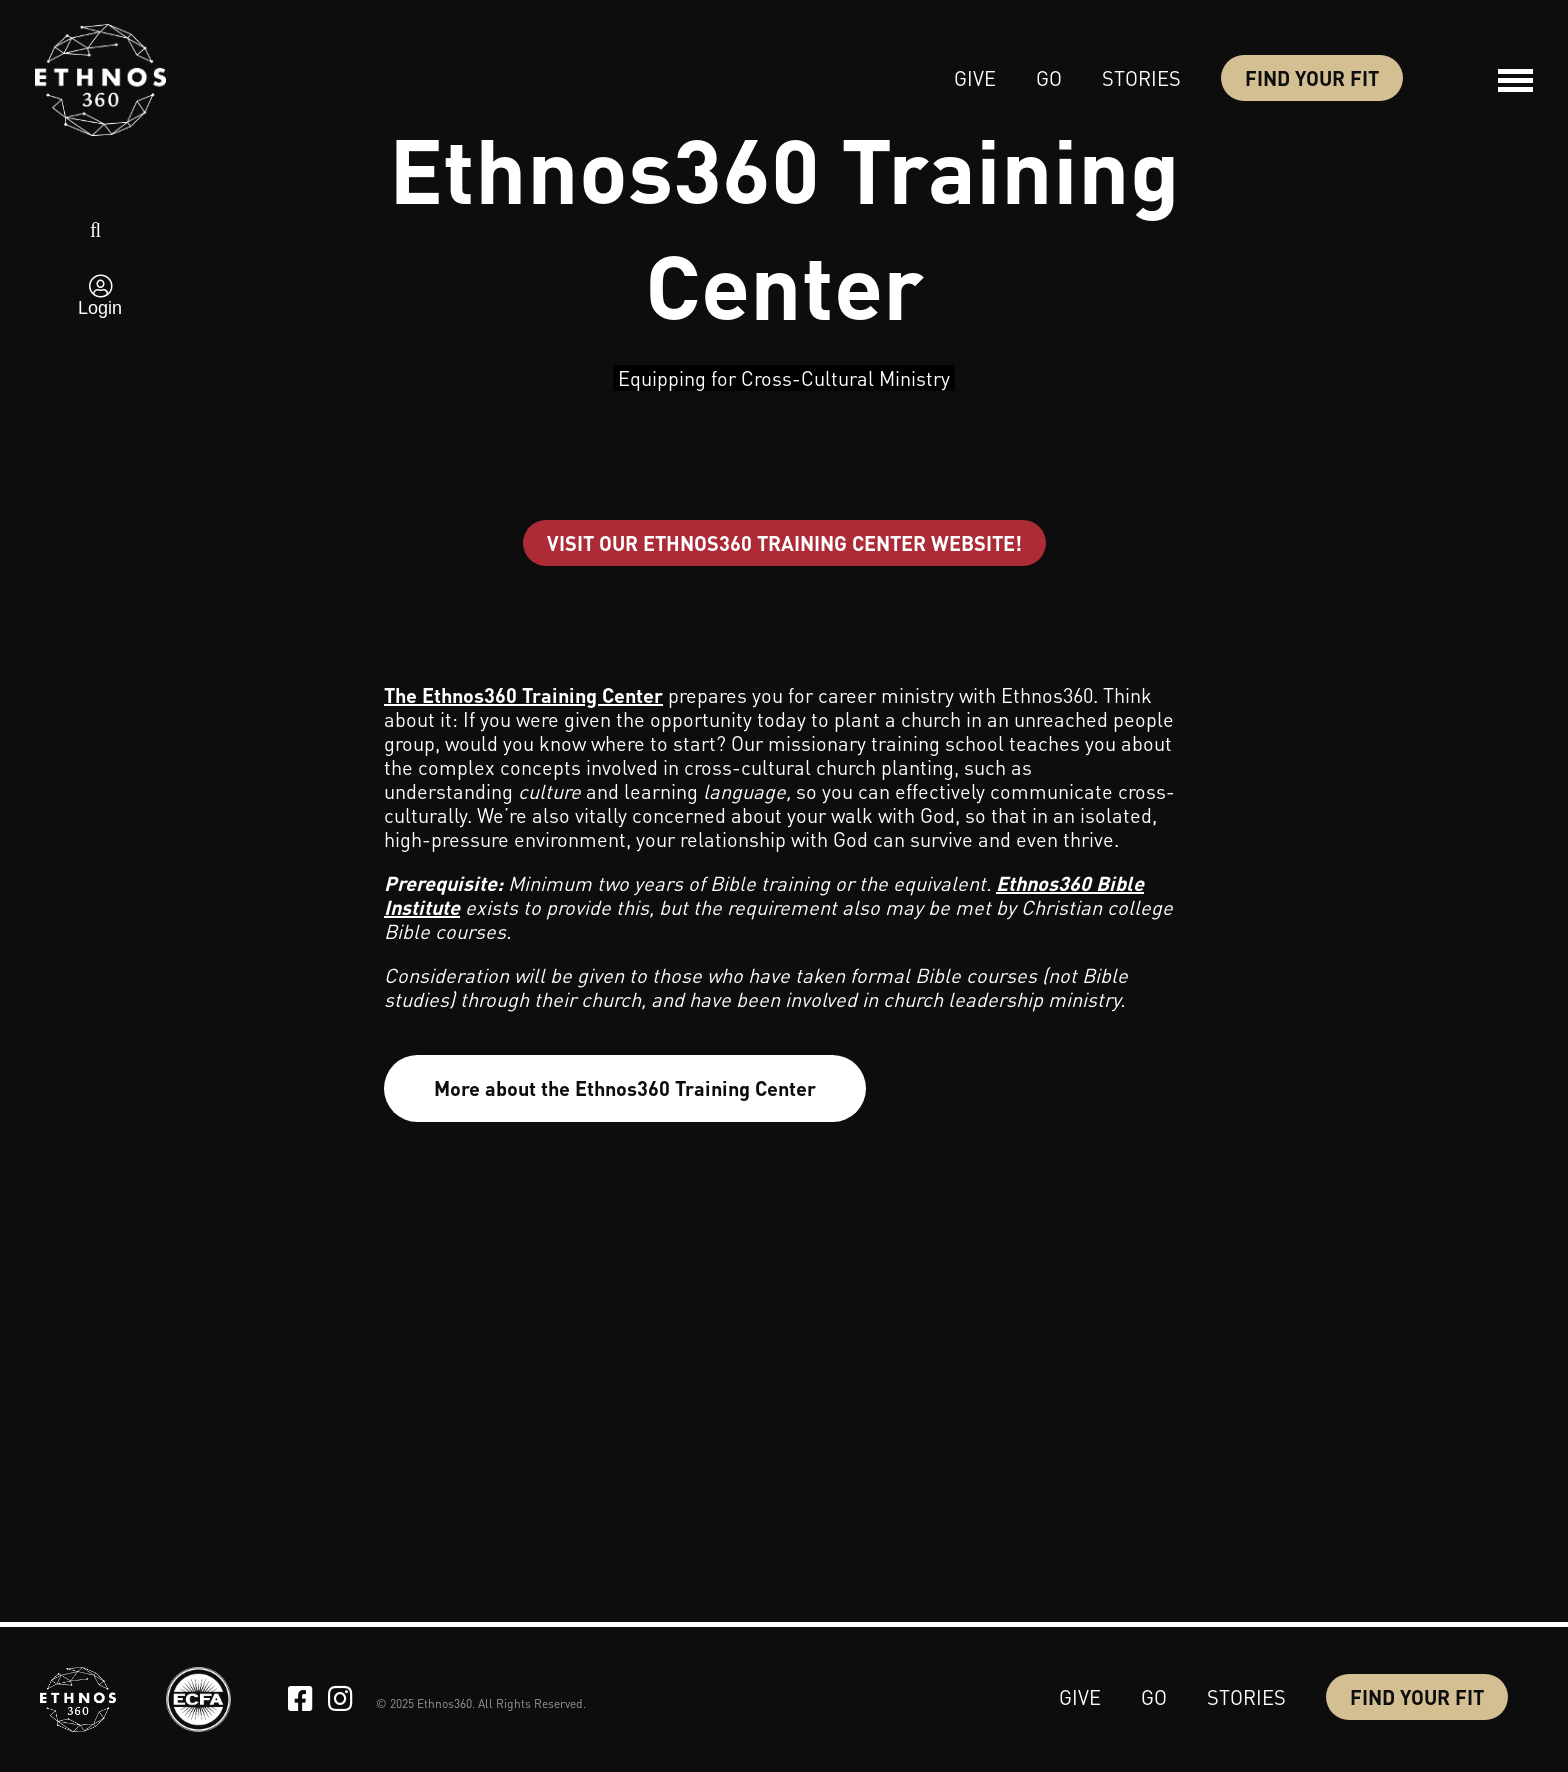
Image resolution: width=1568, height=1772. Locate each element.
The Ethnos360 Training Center (523, 695)
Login (100, 308)
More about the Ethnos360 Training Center (625, 1088)
